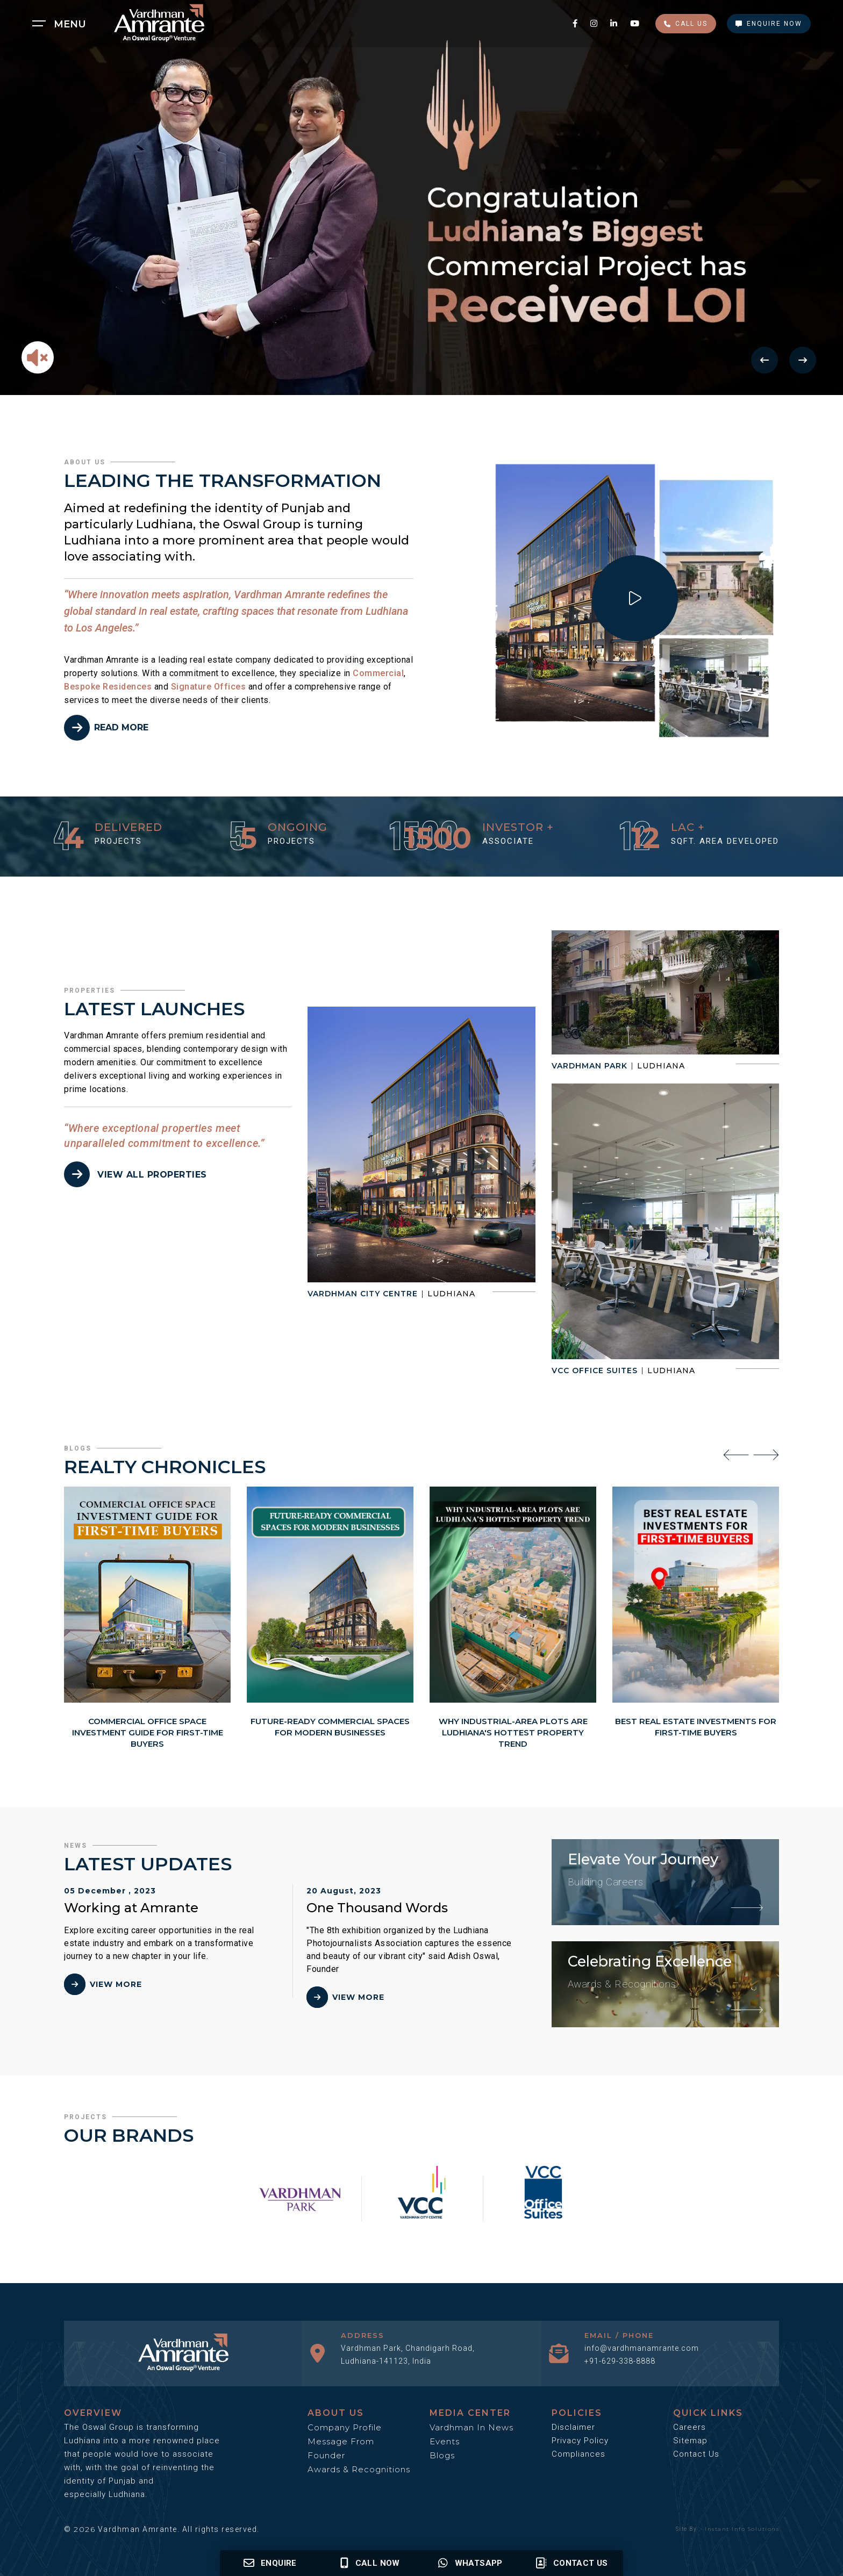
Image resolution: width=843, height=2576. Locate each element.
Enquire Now (768, 23)
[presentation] (736, 1454)
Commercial (378, 673)
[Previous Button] (764, 360)
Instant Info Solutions (742, 2528)
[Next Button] (802, 360)
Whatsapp (470, 2563)
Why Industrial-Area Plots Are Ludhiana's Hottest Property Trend (513, 1732)
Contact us (571, 2563)
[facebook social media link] (576, 23)
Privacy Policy (580, 2440)
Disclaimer (573, 2427)
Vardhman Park (589, 1065)
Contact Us (696, 2454)
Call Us (686, 23)
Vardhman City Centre (363, 1293)
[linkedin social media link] (614, 23)
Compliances (578, 2454)
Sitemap (690, 2440)
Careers (689, 2427)
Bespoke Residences (108, 686)
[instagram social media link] (594, 23)
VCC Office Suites (595, 1370)
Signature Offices (208, 686)
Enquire (270, 2563)
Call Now (370, 2563)
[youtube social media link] (634, 23)
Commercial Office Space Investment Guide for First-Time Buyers (147, 1732)
